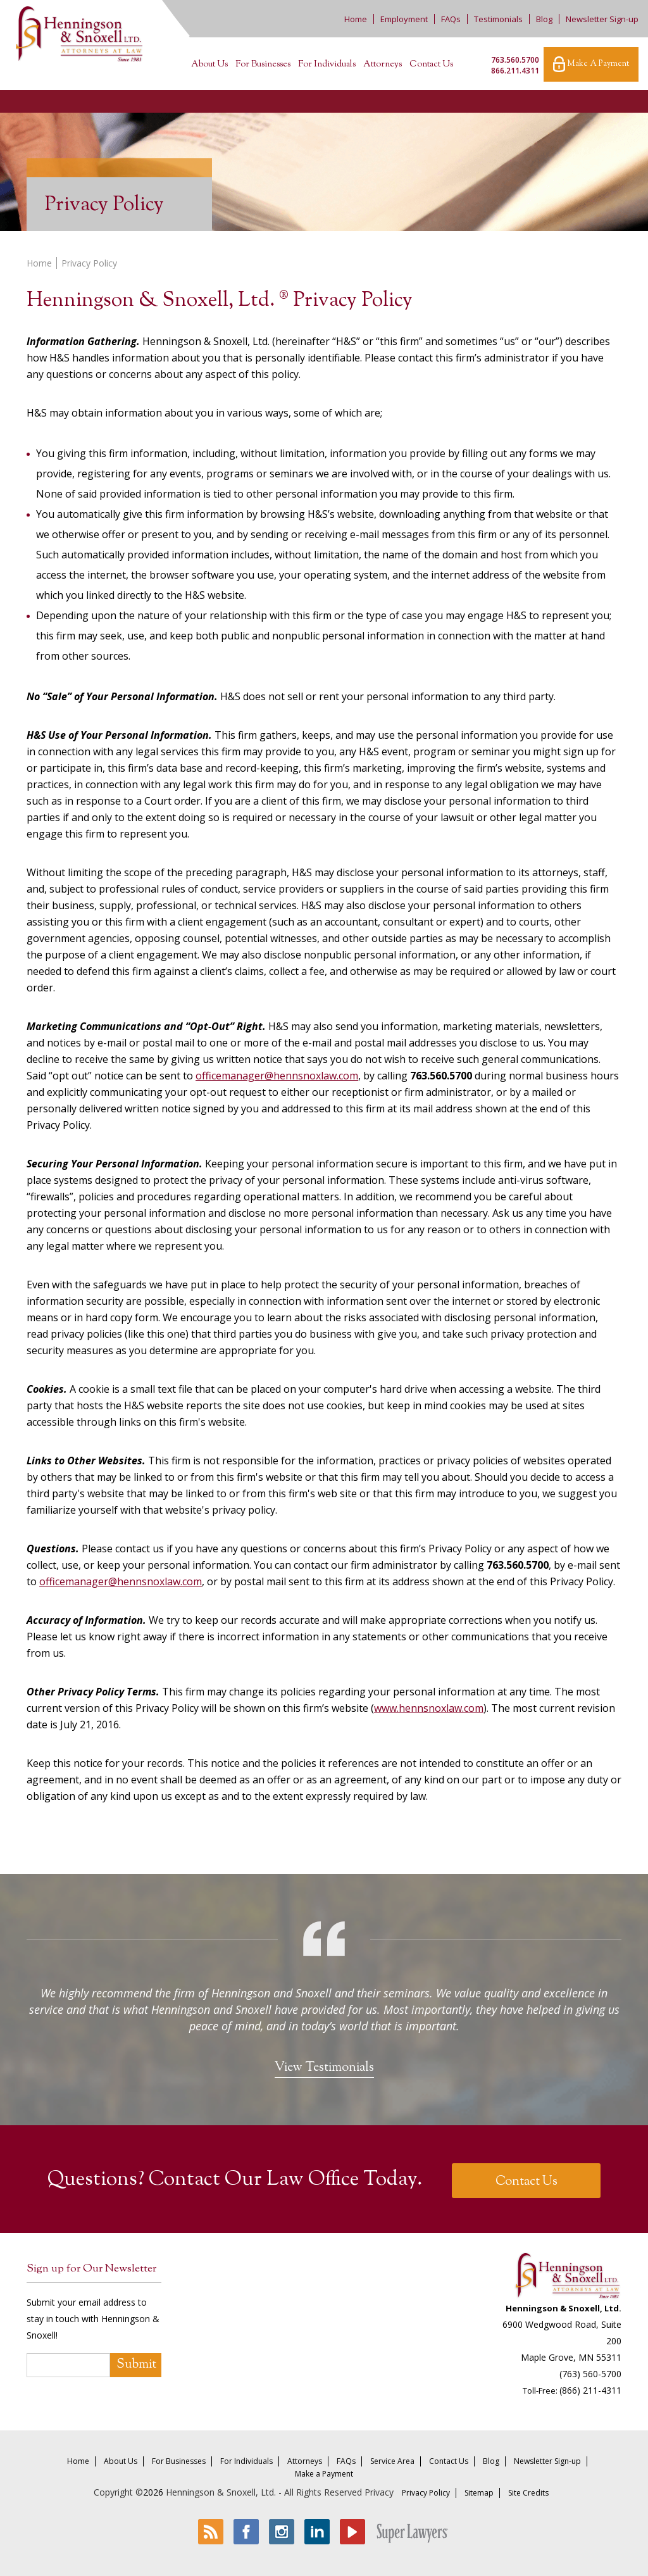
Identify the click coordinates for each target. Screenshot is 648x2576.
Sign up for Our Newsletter (91, 2269)
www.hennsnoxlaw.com (428, 1708)
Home (355, 19)
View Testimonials (324, 2068)
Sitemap (479, 2493)
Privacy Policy (426, 2493)
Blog (544, 19)
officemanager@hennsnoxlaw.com (277, 1076)
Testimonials (498, 19)
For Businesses (262, 65)
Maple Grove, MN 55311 (571, 2357)
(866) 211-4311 (590, 2390)
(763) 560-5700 (590, 2374)
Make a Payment (324, 2474)
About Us (209, 65)
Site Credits (528, 2493)
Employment (404, 19)
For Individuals (327, 65)
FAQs (451, 19)
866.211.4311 (515, 70)
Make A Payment (591, 64)
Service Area (392, 2461)
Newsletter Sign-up (602, 19)
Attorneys (382, 65)
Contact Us (431, 65)
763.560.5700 (515, 59)
